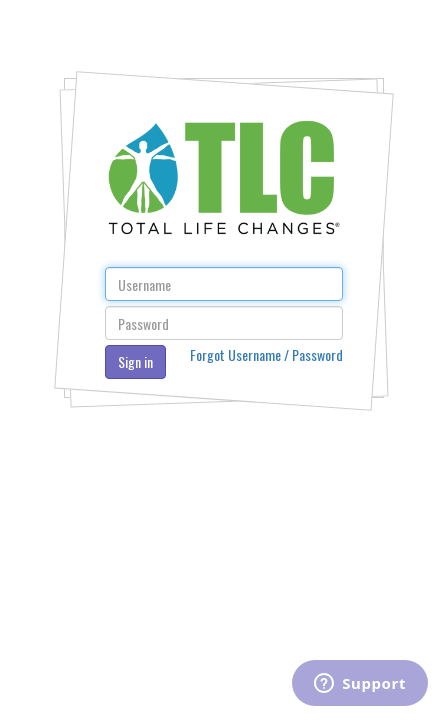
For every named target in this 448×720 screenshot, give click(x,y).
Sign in (135, 361)
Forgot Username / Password (266, 355)
